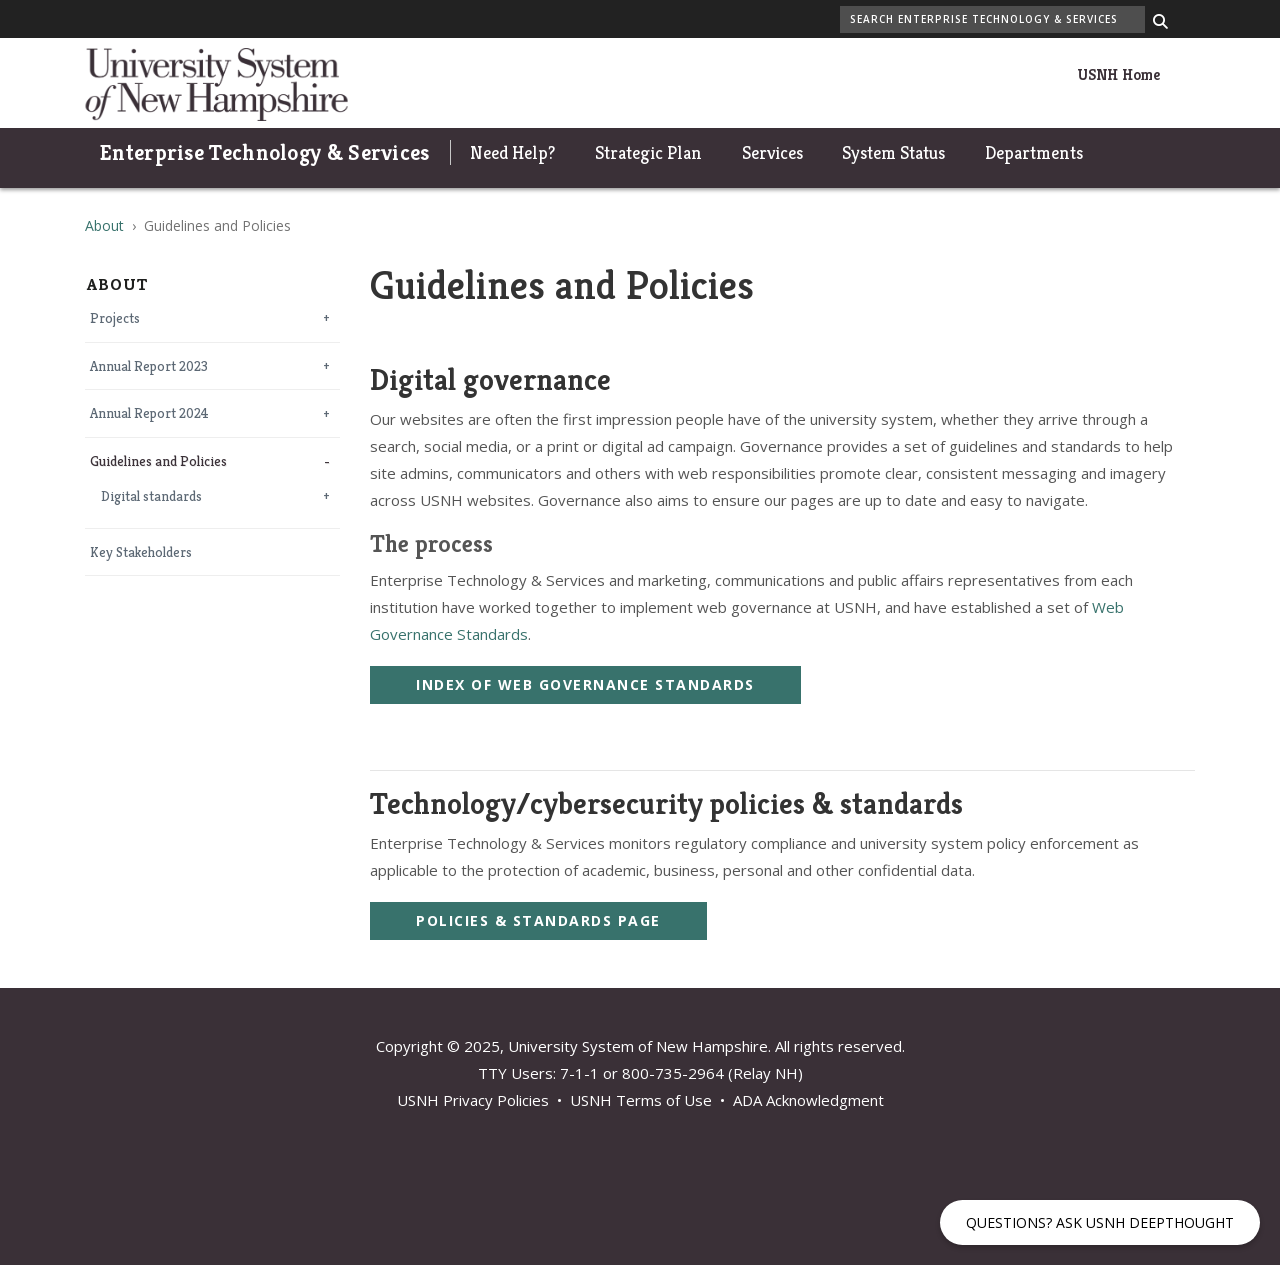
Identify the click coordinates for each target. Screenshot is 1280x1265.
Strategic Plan (648, 152)
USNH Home (1118, 74)
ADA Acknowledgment (808, 1100)
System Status (893, 152)
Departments (1034, 152)
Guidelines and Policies (158, 461)
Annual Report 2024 (149, 413)
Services (772, 152)
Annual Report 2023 (149, 366)
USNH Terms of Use (641, 1100)
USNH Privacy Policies (473, 1100)
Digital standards (151, 496)
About (104, 225)
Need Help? (512, 152)
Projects (115, 318)
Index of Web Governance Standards (585, 684)
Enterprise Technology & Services (265, 152)
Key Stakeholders (141, 552)
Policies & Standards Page (538, 920)
